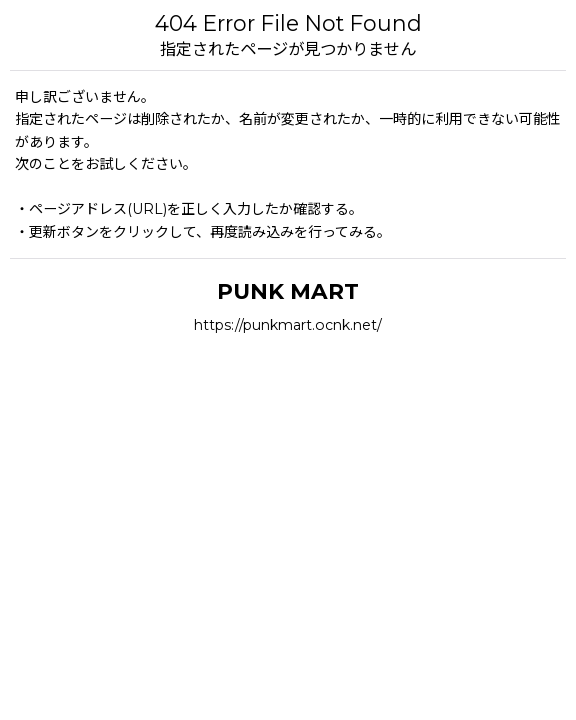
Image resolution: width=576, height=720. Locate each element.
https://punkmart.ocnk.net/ (288, 325)
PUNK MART (288, 291)
